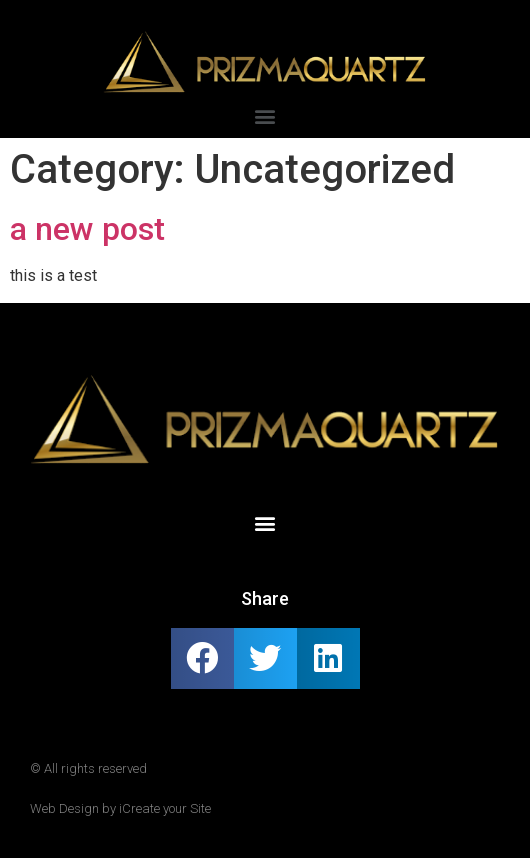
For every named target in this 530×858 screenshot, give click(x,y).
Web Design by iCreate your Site (120, 808)
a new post (87, 229)
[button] (265, 116)
